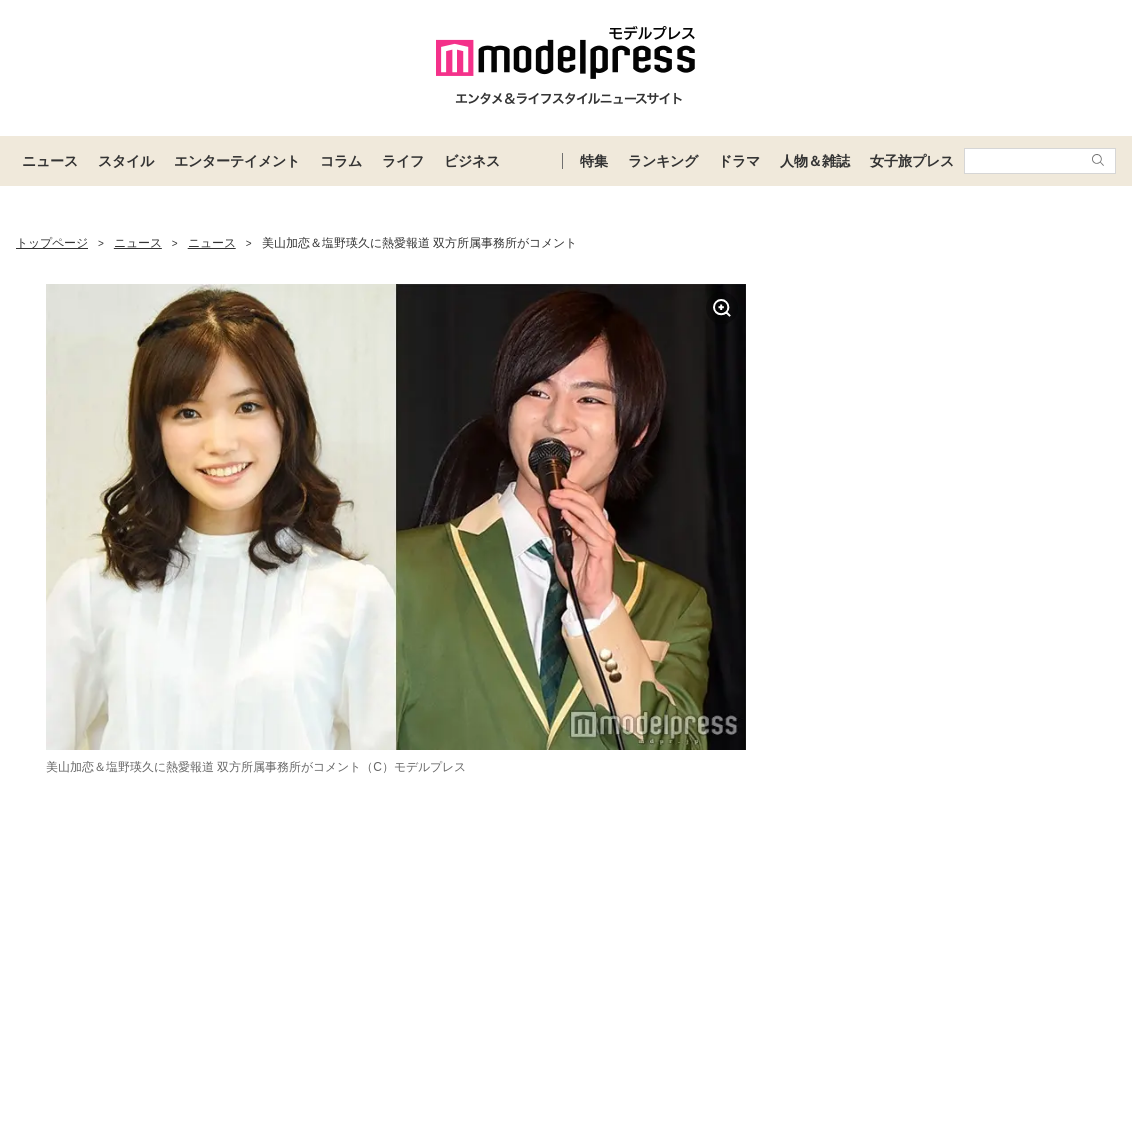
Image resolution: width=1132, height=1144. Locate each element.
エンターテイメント (237, 161)
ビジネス (472, 161)
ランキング (663, 161)
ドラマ (739, 161)
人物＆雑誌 (815, 161)
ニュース (50, 161)
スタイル (126, 161)
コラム (341, 161)
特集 (594, 161)
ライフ (403, 161)
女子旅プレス (912, 161)
